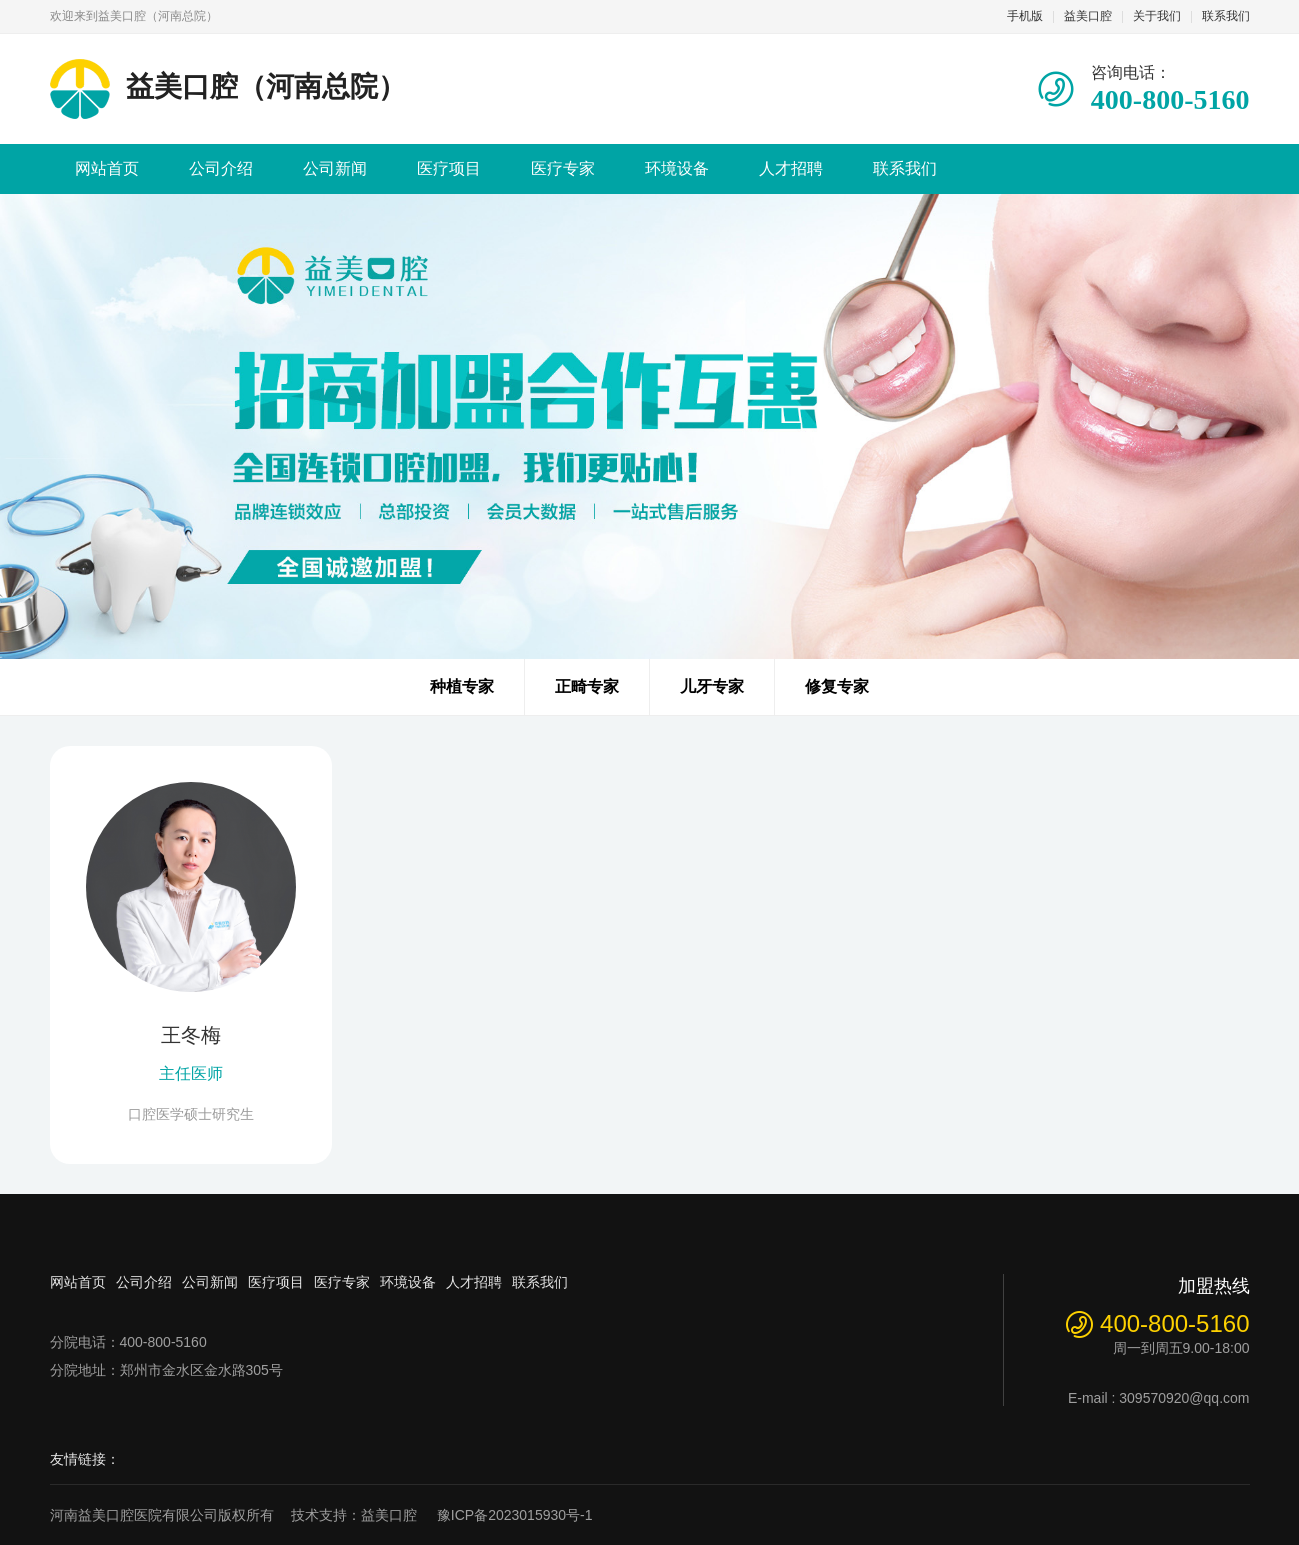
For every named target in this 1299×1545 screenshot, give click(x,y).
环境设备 (677, 168)
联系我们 (1226, 16)
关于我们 (1157, 16)
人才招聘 (791, 168)
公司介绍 (221, 168)
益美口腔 (1088, 16)
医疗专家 (563, 168)
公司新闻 (335, 168)
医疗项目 (449, 168)
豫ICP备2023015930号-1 (515, 1515)
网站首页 (107, 168)
